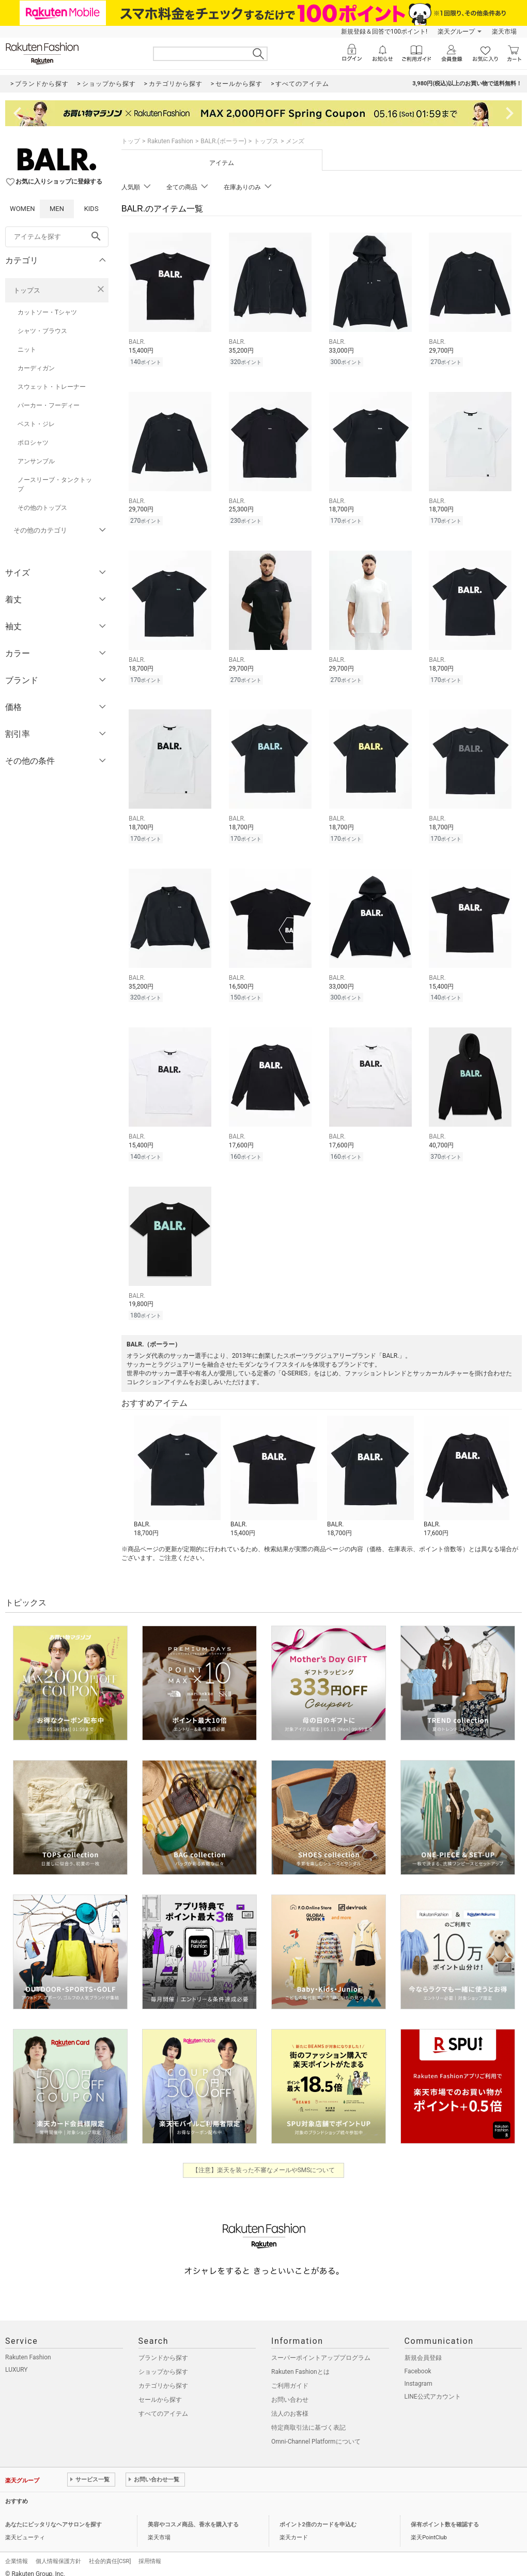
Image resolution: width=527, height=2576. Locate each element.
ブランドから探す (163, 2348)
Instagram (418, 2374)
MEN (57, 209)
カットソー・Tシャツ (47, 312)
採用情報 (149, 2552)
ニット (27, 349)
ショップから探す (163, 2362)
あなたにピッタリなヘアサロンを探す (53, 2515)
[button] (177, 1467)
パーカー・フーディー (49, 405)
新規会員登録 (423, 2348)
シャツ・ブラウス (42, 331)
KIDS (91, 209)
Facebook (418, 2362)
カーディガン (36, 368)
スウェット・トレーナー (52, 386)
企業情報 (16, 2552)
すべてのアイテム (163, 2404)
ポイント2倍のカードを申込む (318, 2515)
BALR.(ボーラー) (223, 141)
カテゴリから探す (163, 2376)
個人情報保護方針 (58, 2552)
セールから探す (160, 2390)
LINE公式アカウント (433, 2387)
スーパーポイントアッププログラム (320, 2348)
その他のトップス (42, 507)
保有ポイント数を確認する (445, 2515)
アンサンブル (36, 461)
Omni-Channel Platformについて (316, 2432)
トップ (130, 141)
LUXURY (16, 2360)
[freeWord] (57, 236)
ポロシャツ (33, 442)
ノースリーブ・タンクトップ (55, 484)
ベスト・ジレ (36, 424)
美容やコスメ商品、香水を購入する (193, 2515)
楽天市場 (504, 31)
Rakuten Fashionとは (300, 2362)
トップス (26, 290)
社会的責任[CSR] (110, 2552)
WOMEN (22, 209)
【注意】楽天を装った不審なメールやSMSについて (263, 2160)
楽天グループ (456, 31)
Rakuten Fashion (170, 141)
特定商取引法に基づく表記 (308, 2418)
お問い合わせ (289, 2390)
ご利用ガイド (289, 2376)
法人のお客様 (289, 2404)
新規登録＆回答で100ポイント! (384, 31)
